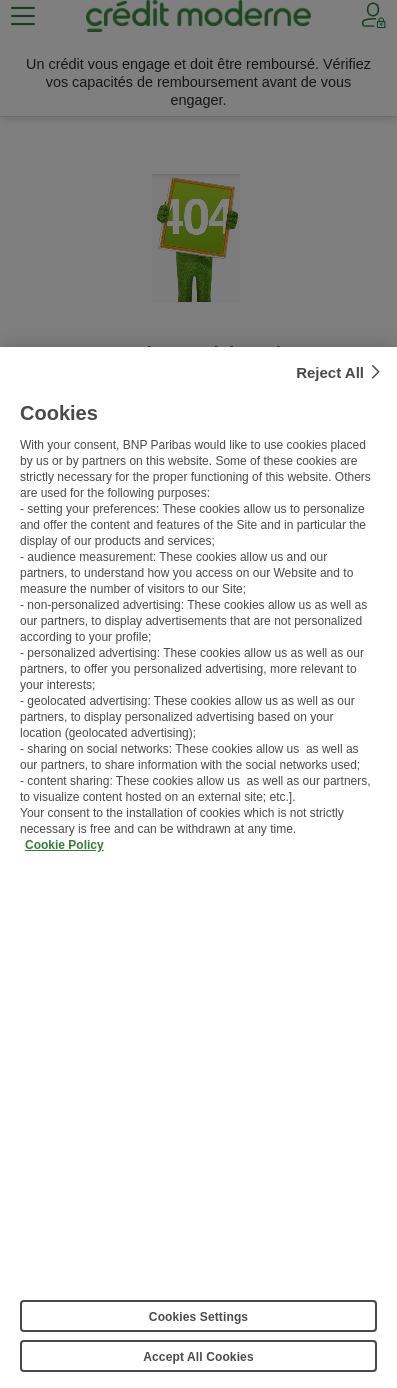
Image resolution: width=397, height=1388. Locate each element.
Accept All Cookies (198, 1361)
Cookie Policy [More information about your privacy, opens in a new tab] (64, 849)
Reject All (330, 376)
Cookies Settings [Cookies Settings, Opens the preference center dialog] (198, 1321)
